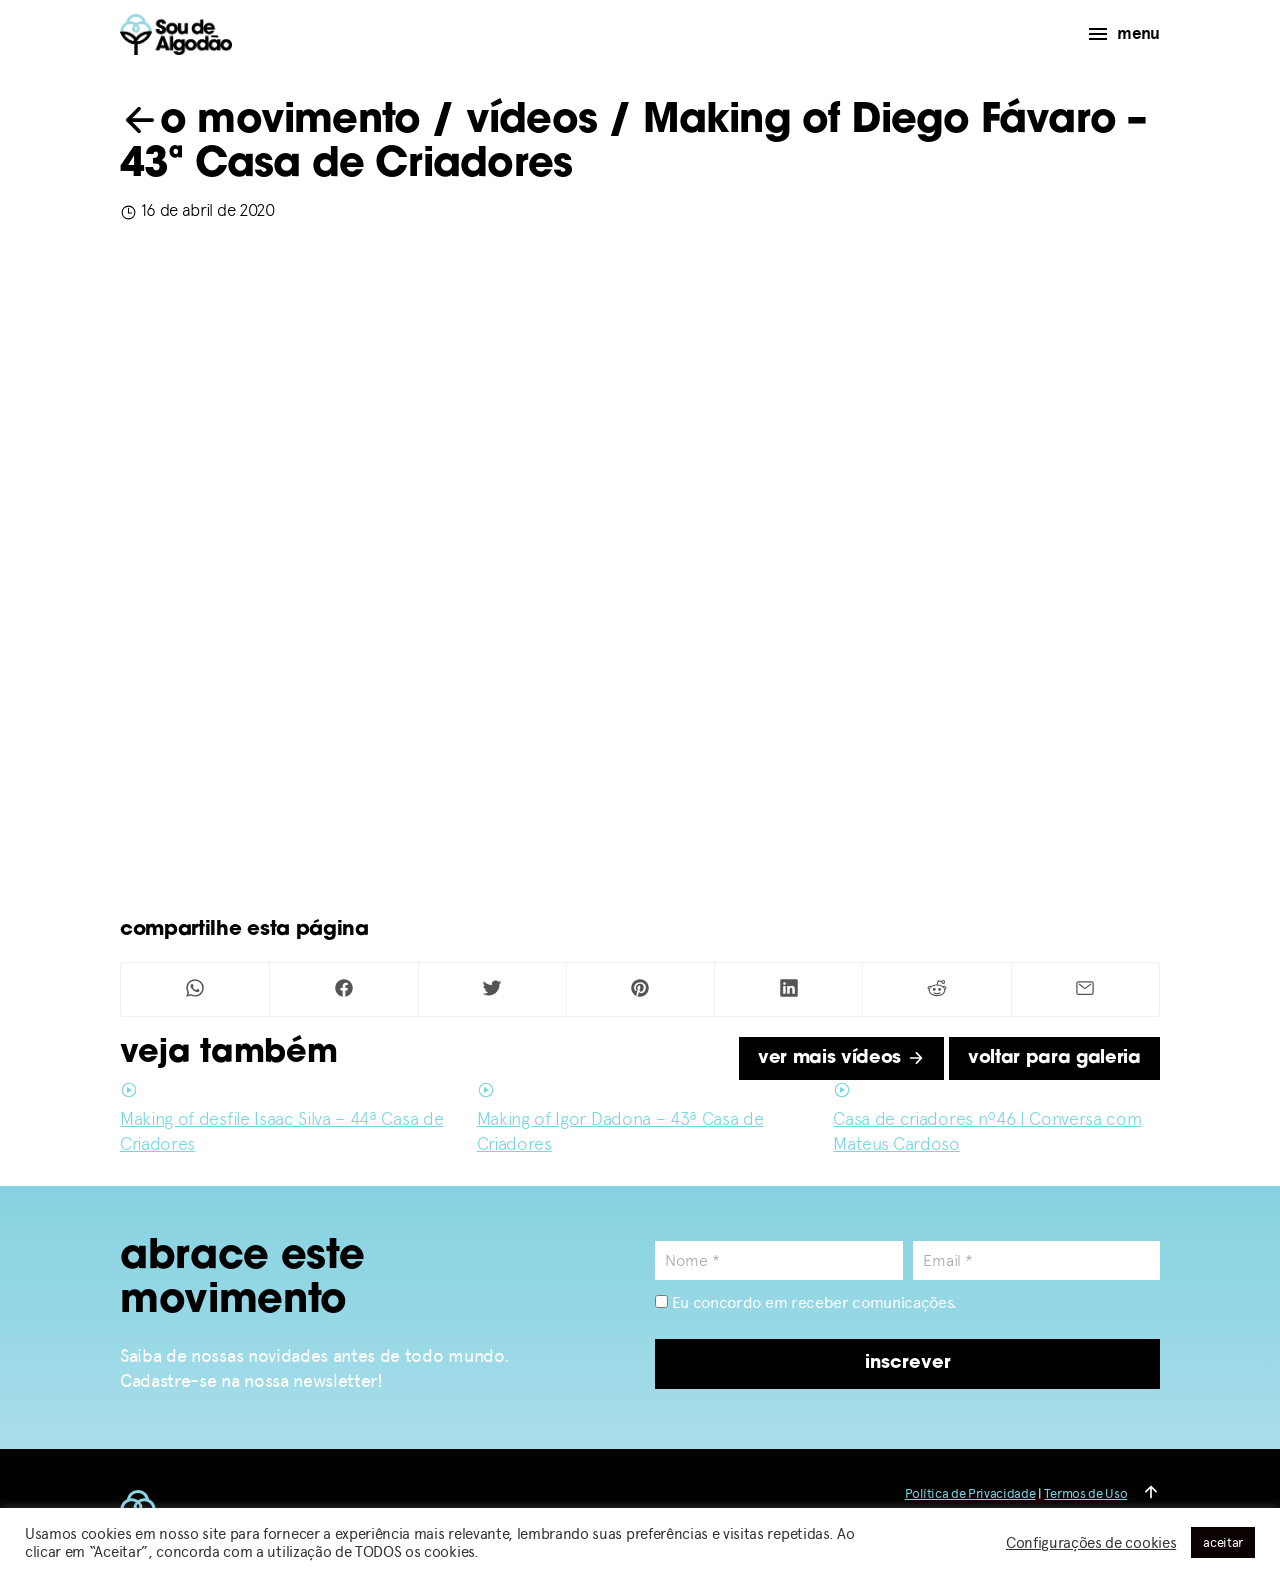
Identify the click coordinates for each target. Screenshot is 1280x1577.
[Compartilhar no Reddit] (936, 989)
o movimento (270, 122)
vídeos (531, 122)
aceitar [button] (1223, 1542)
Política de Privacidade (970, 1493)
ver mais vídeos (841, 1058)
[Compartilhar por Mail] (1085, 989)
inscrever (908, 1363)
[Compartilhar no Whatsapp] (195, 989)
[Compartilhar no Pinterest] (640, 989)
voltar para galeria (1054, 1058)
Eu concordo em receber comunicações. (806, 1302)
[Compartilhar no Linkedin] (788, 989)
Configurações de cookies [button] (1091, 1543)
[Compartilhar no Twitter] (492, 989)
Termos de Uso (1085, 1493)
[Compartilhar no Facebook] (343, 989)
